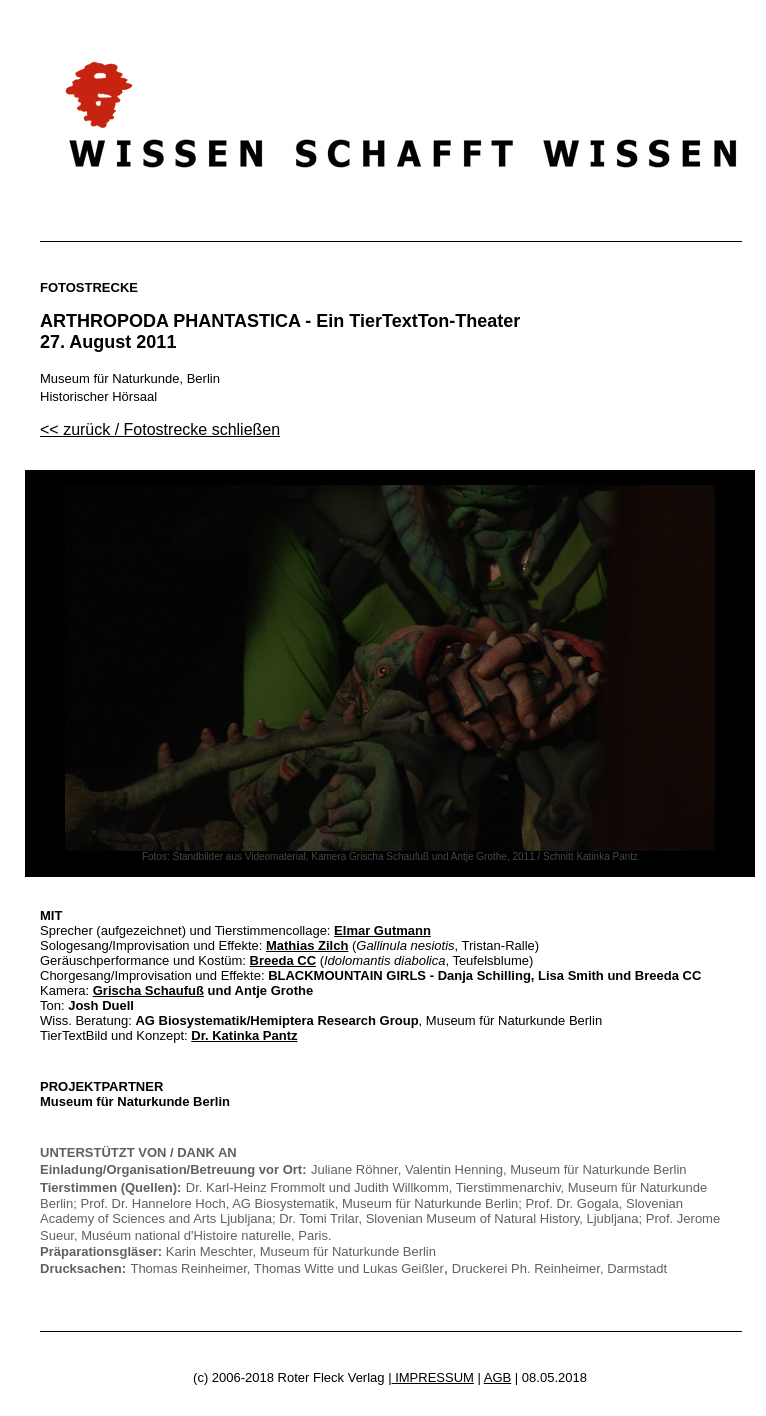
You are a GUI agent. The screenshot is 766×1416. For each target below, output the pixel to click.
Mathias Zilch (307, 945)
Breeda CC (283, 960)
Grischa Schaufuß (148, 990)
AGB (497, 1377)
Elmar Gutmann (382, 930)
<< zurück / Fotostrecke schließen (160, 429)
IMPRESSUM (433, 1377)
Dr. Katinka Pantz (244, 1035)
